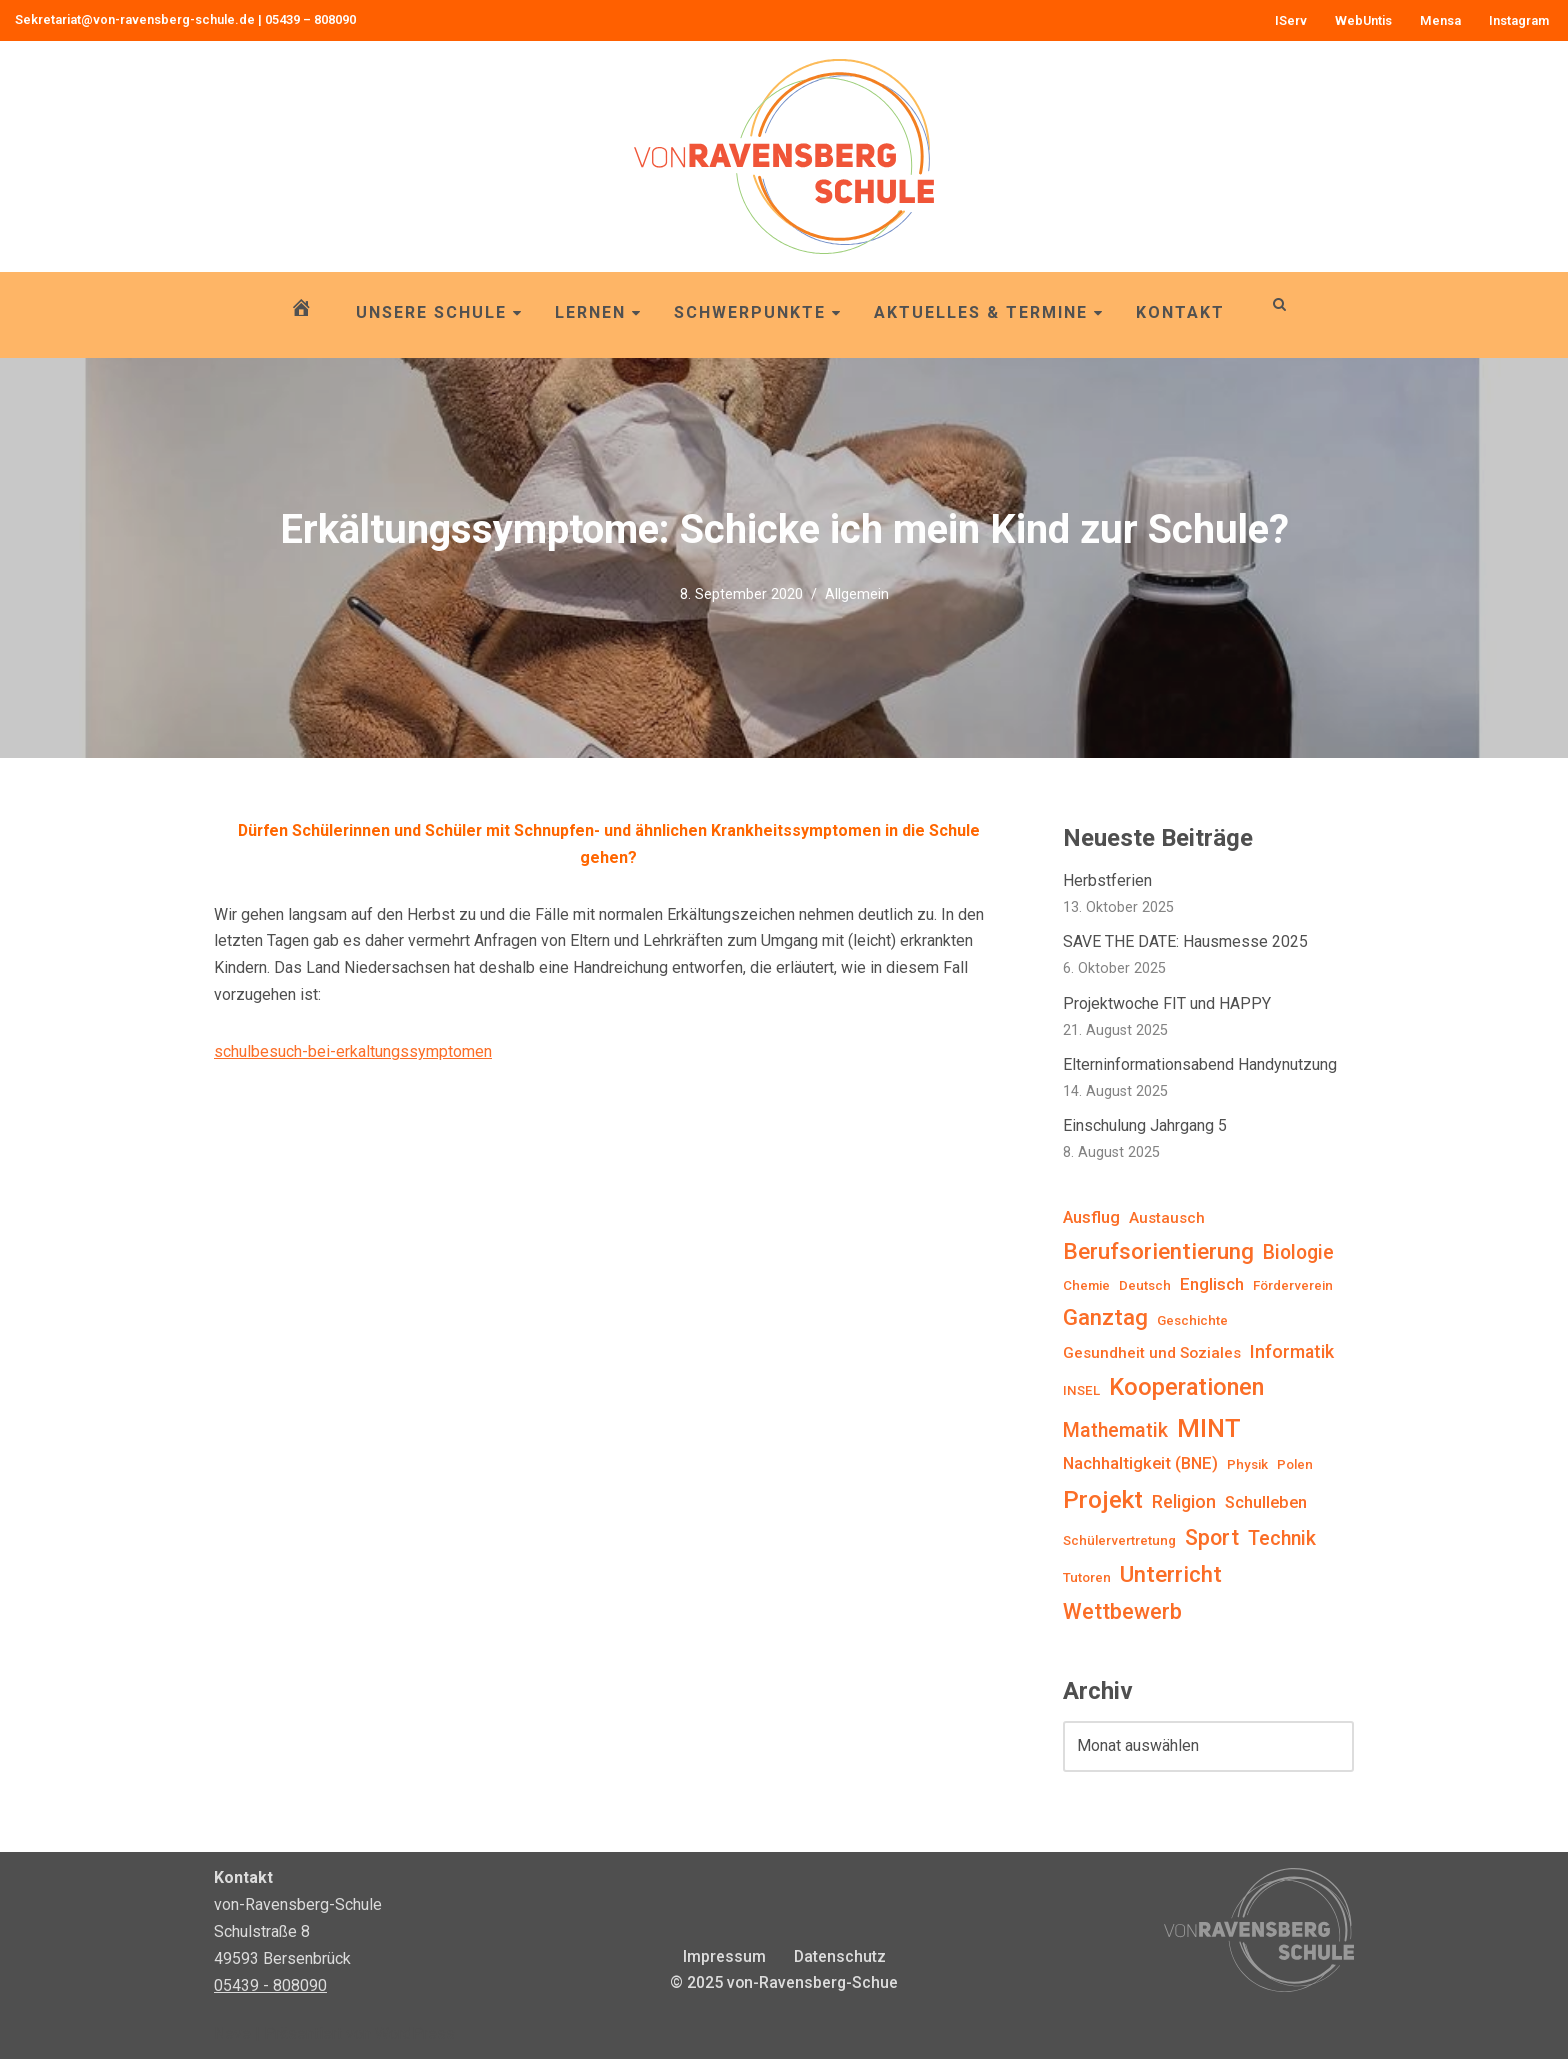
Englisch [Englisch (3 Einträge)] (1212, 1286)
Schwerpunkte (758, 312)
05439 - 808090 (270, 1990)
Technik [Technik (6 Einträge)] (1282, 1542)
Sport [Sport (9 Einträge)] (1212, 1541)
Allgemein (857, 593)
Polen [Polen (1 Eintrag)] (1295, 1468)
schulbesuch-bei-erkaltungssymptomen (353, 1054)
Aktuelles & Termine (989, 312)
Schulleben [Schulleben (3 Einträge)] (1266, 1505)
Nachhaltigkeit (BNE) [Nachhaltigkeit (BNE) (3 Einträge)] (1140, 1467)
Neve (232, 2037)
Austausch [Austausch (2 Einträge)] (1167, 1221)
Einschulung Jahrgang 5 (1145, 1128)
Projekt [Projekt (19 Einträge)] (1103, 1502)
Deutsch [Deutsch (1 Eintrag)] (1145, 1287)
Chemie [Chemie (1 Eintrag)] (1086, 1287)
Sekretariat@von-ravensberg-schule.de (135, 19)
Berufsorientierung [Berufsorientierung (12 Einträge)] (1158, 1254)
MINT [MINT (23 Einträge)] (1209, 1432)
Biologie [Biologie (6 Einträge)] (1298, 1255)
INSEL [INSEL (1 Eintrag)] (1081, 1393)
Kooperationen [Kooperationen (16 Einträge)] (1186, 1390)
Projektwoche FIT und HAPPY (1167, 1005)
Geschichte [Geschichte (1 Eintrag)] (1192, 1324)
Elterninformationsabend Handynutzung (1200, 1066)
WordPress (415, 2037)
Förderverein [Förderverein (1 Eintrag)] (1293, 1287)
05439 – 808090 (309, 19)
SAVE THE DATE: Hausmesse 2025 (1185, 943)
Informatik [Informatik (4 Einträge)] (1292, 1354)
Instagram (1519, 20)
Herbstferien (1107, 881)
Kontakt (1180, 312)
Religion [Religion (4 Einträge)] (1184, 1504)
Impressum (723, 1960)
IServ (1290, 20)
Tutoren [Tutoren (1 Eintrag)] (1087, 1582)
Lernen (598, 312)
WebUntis (1363, 20)
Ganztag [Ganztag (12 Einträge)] (1105, 1321)
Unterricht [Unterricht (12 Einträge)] (1171, 1579)
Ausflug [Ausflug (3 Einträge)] (1091, 1220)
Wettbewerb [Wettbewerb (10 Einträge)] (1122, 1615)
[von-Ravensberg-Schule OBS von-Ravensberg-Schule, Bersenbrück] (784, 156)
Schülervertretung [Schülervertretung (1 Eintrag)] (1119, 1544)
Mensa (1440, 20)
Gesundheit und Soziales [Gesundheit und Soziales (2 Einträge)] (1152, 1356)
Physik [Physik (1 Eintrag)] (1247, 1468)
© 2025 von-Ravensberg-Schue (784, 1987)
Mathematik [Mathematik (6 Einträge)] (1115, 1434)
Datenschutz (839, 1960)
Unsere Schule (439, 312)
